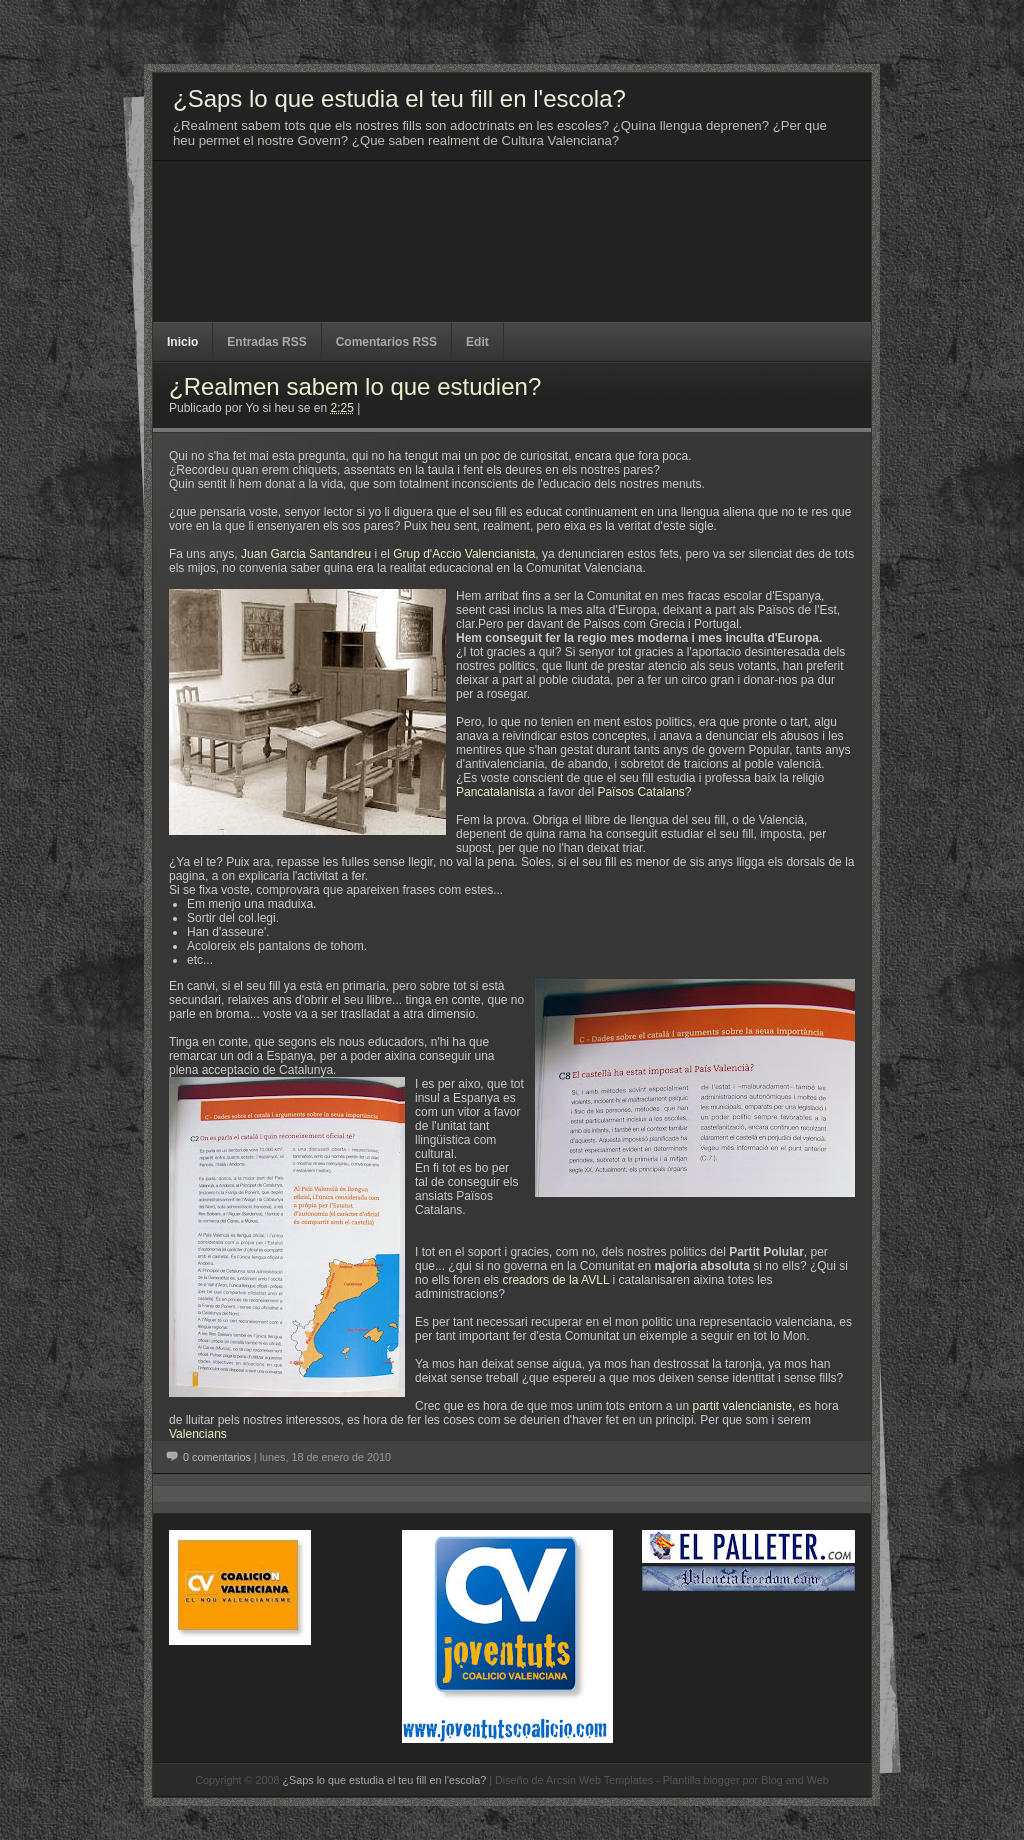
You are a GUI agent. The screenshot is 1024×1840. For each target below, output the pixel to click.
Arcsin (561, 1780)
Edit (477, 342)
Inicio (182, 342)
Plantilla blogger (701, 1780)
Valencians (198, 1434)
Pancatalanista (495, 792)
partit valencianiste (742, 1406)
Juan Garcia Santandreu (306, 554)
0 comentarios (217, 1457)
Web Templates (616, 1780)
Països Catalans (640, 792)
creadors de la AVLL (555, 1280)
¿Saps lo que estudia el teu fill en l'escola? (384, 1780)
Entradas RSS (266, 342)
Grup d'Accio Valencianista (464, 554)
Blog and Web (795, 1780)
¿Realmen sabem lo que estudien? (355, 386)
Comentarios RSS (386, 342)
